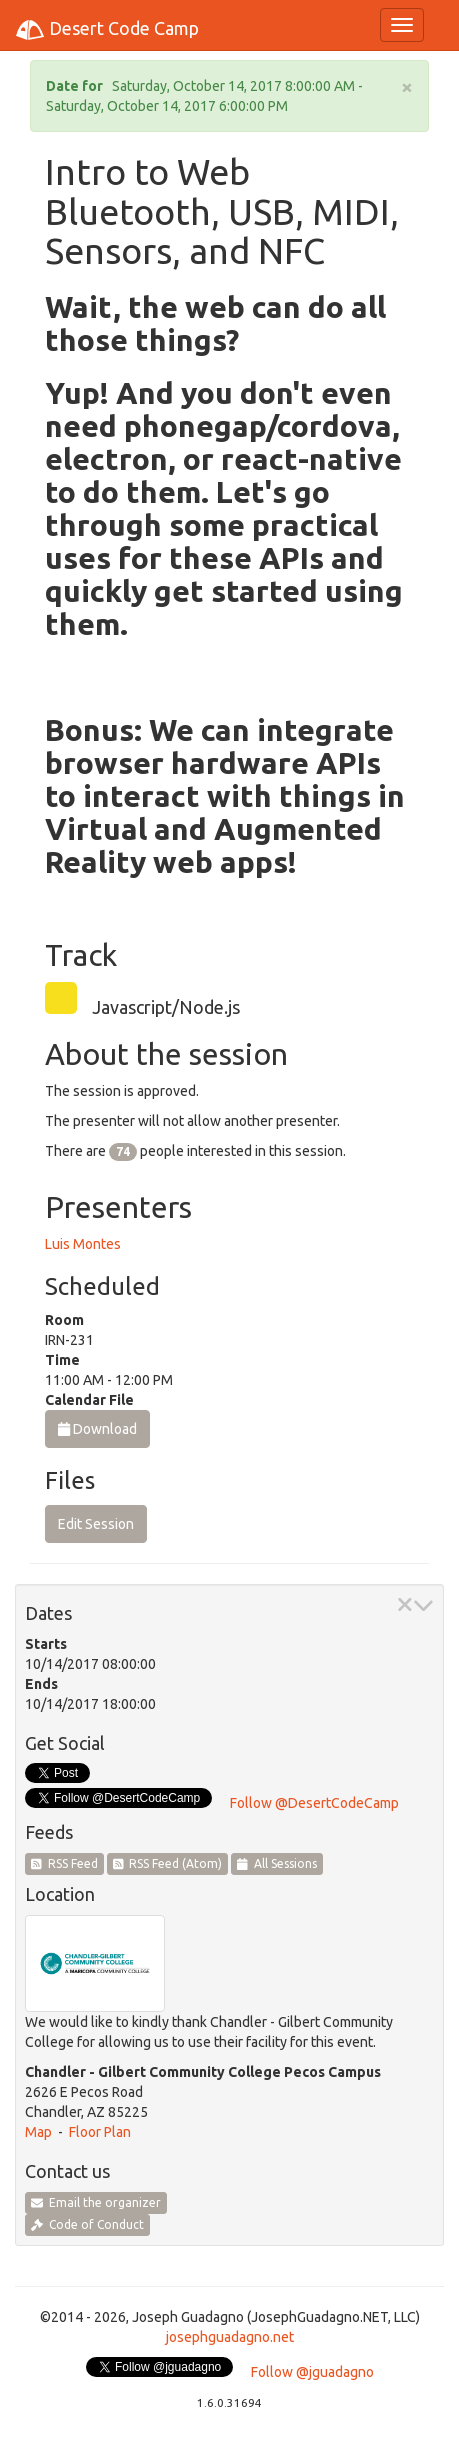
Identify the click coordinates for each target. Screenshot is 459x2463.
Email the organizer (96, 2202)
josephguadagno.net (230, 2337)
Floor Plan (100, 2132)
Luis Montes (83, 1244)
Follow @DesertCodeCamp (314, 1803)
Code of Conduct (87, 2224)
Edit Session (96, 1524)
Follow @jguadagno (312, 2372)
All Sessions (277, 1863)
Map (38, 2132)
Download (97, 1429)
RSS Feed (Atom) (168, 1863)
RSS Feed (64, 1863)
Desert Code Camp (107, 30)
